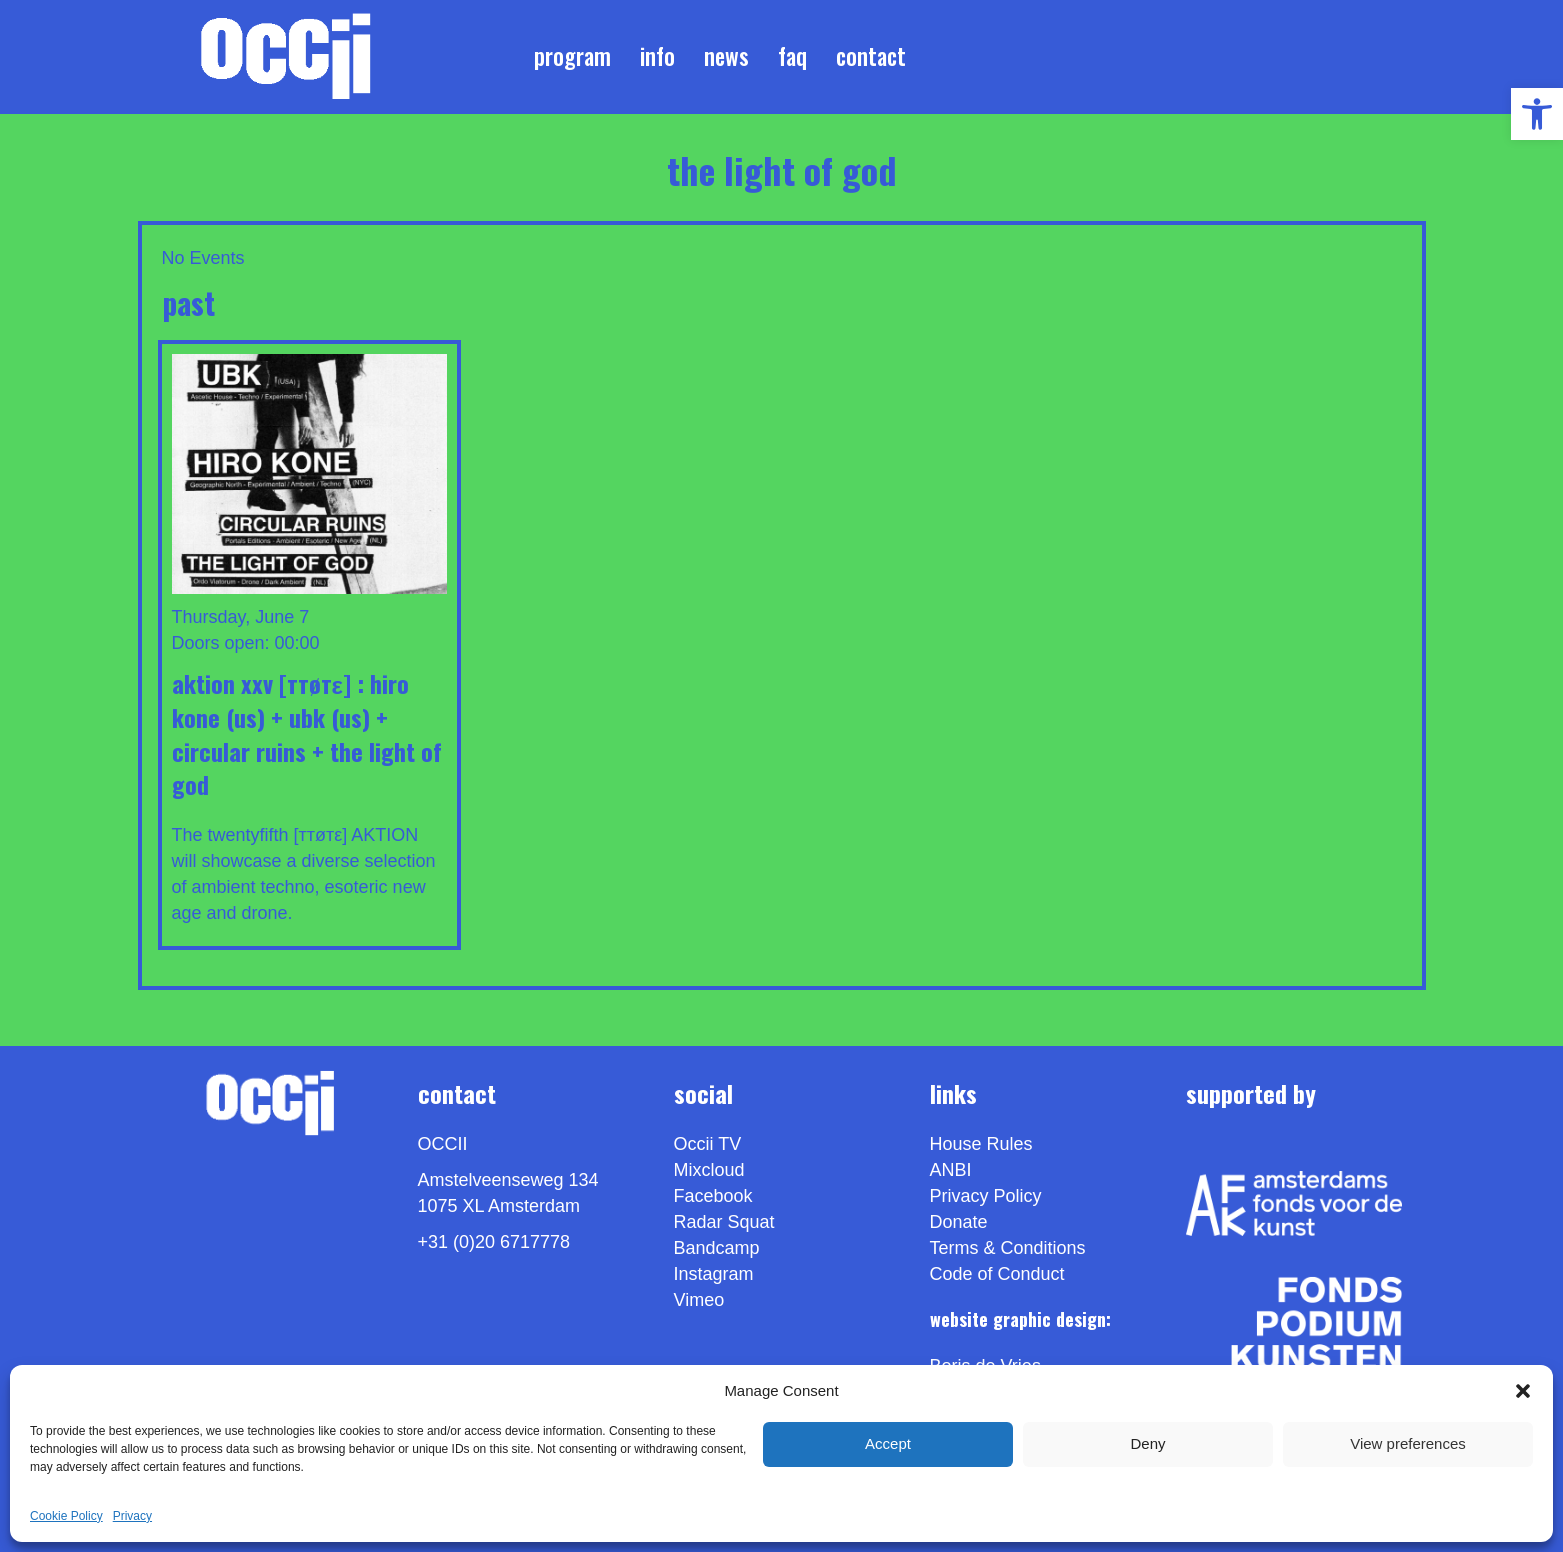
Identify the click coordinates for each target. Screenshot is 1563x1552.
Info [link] (657, 56)
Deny (1147, 1443)
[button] (1523, 1391)
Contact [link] (871, 56)
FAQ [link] (792, 56)
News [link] (726, 56)
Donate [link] (959, 1222)
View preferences (1408, 1443)
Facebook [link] (713, 1196)
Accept (888, 1443)
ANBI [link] (951, 1170)
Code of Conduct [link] (997, 1274)
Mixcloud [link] (709, 1170)
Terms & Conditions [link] (1008, 1248)
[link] (1537, 114)
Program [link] (572, 56)
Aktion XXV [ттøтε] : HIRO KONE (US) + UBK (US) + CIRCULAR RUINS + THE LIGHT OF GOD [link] (307, 733)
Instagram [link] (714, 1274)
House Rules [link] (981, 1144)
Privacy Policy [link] (986, 1196)
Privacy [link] (132, 1516)
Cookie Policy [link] (66, 1516)
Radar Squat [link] (724, 1222)
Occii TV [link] (708, 1144)
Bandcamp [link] (717, 1248)
